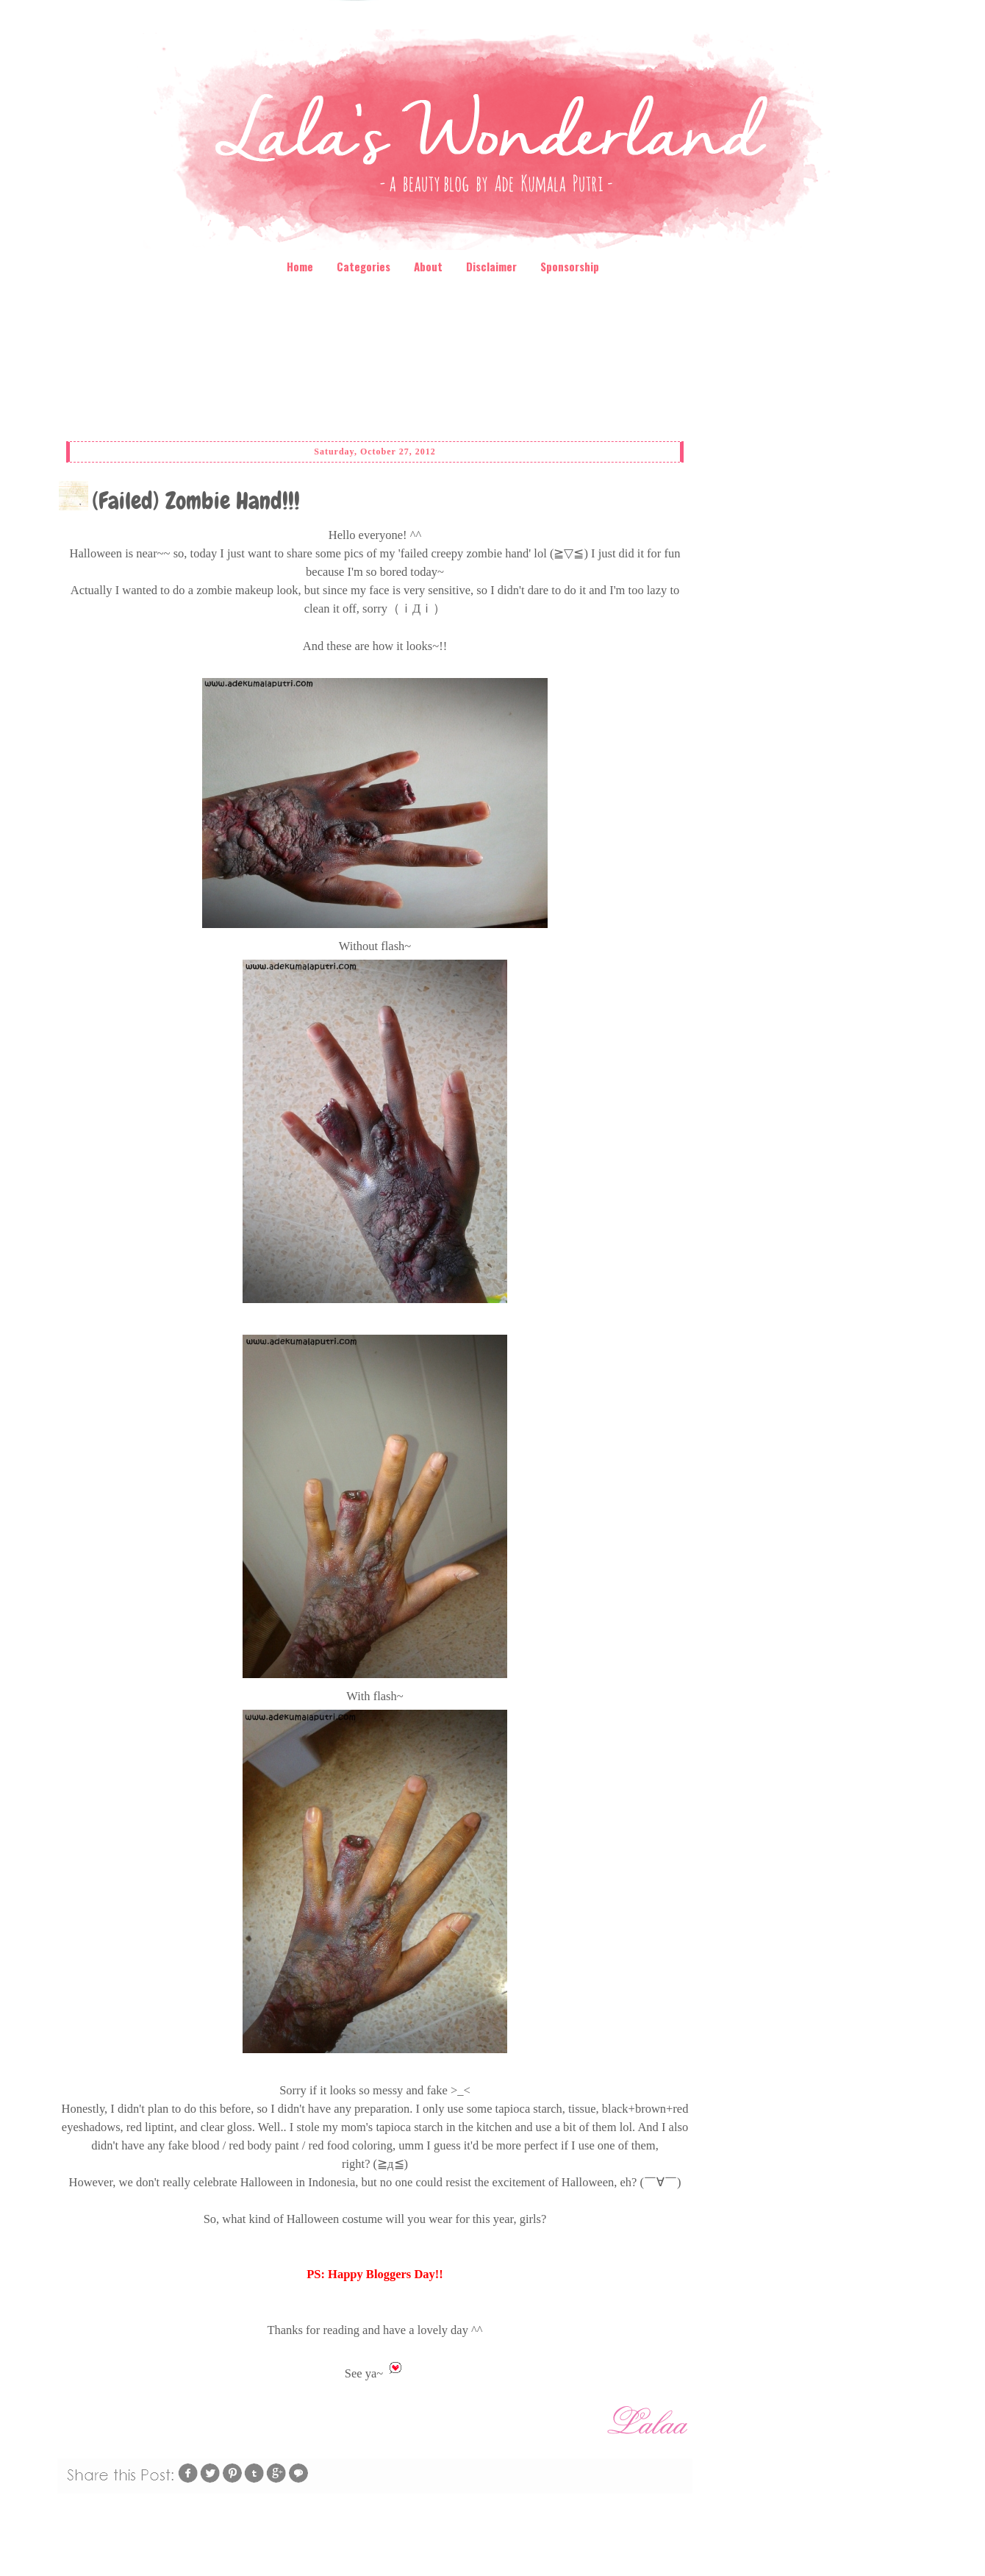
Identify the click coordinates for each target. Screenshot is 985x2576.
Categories (363, 266)
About (428, 266)
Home (300, 266)
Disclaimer (491, 266)
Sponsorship (569, 266)
